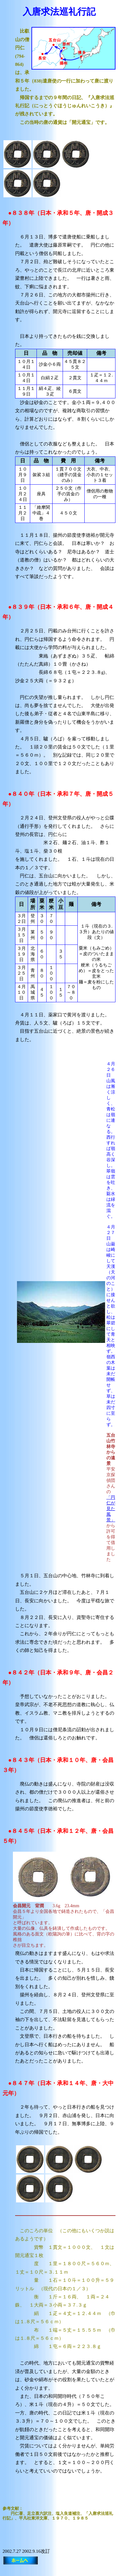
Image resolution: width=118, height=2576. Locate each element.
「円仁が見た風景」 (110, 1508)
